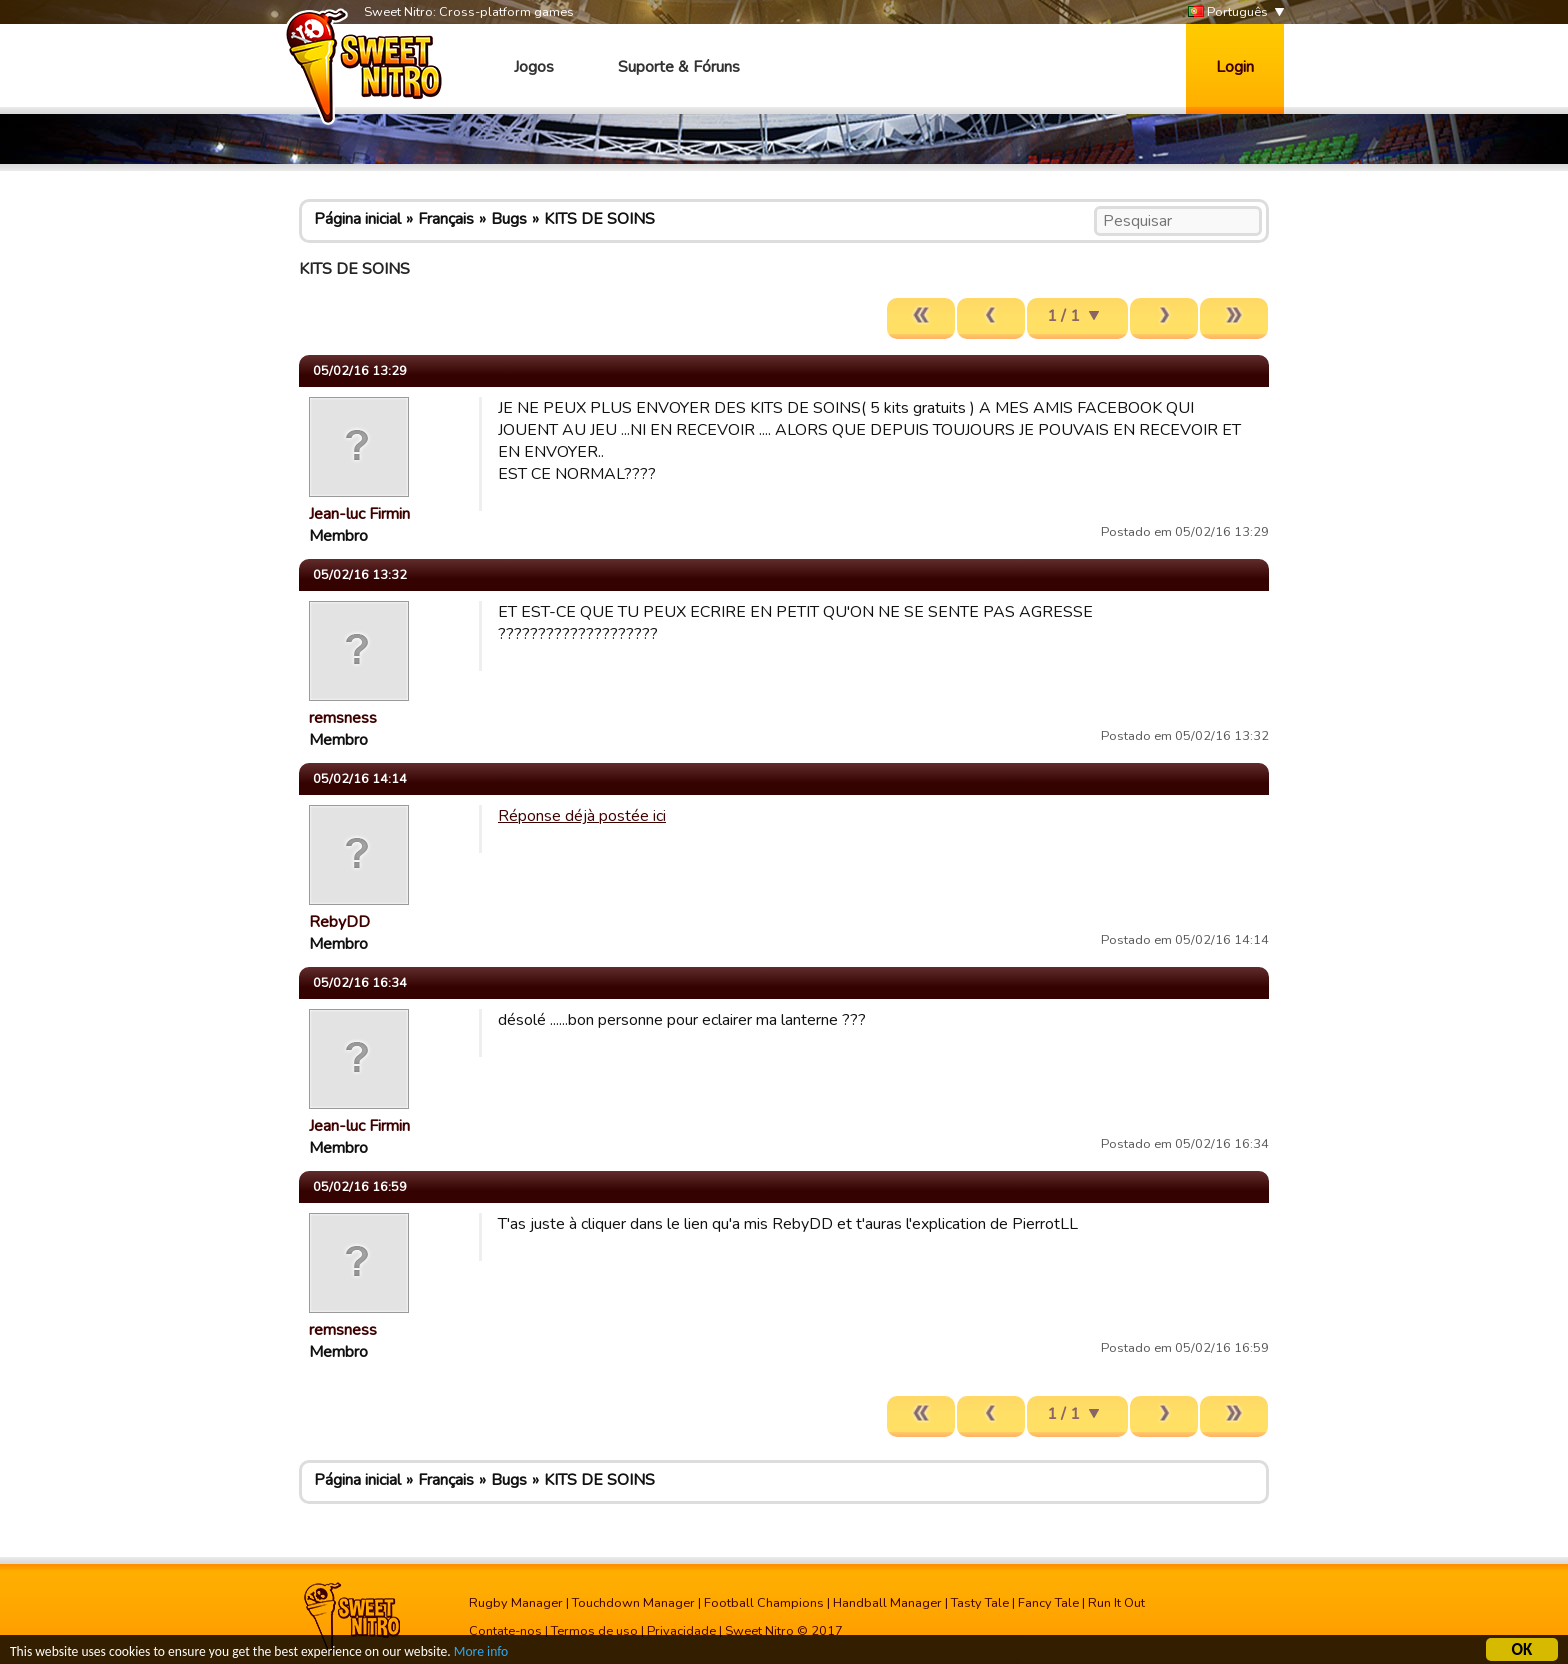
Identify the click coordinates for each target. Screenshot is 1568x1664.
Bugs (509, 219)
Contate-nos (505, 1631)
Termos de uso (594, 1631)
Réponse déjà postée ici (582, 816)
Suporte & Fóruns (679, 67)
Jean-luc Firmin (359, 514)
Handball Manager (887, 1603)
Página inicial (357, 219)
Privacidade (681, 1631)
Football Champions (764, 1603)
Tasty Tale (980, 1603)
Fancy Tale (1048, 1603)
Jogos (534, 67)
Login (1235, 67)
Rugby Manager (516, 1603)
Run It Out (1116, 1603)
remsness (343, 718)
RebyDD (339, 922)
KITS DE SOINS (599, 219)
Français (446, 219)
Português (1228, 12)
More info (481, 1654)
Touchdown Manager (633, 1603)
